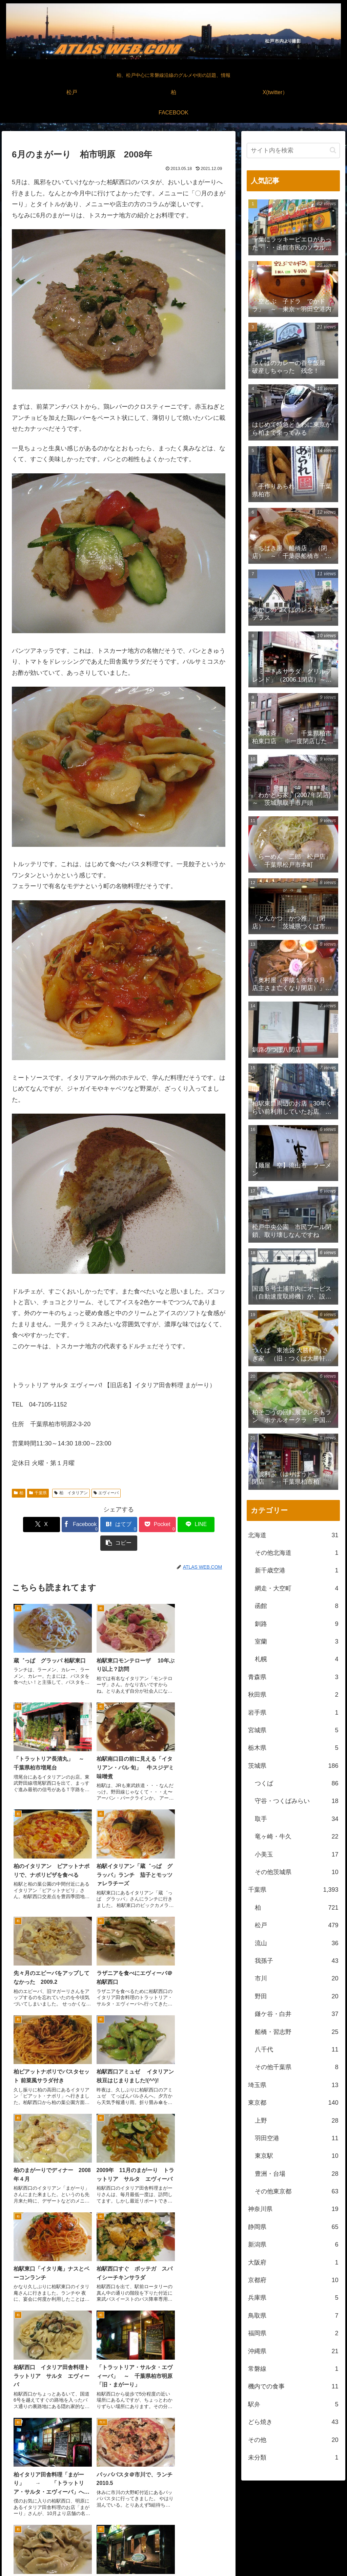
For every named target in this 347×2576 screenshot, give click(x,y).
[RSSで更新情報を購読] (189, 2518)
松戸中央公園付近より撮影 (237, 2566)
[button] (208, 1524)
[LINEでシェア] (173, 1524)
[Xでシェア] (29, 1524)
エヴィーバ (106, 1492)
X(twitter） (294, 2555)
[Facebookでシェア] (65, 1524)
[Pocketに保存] (137, 1524)
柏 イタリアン (71, 1492)
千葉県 (38, 1492)
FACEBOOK (325, 2555)
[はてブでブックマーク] (101, 1524)
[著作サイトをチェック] (158, 2518)
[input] (293, 150)
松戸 (259, 2555)
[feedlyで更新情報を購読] (173, 2518)
